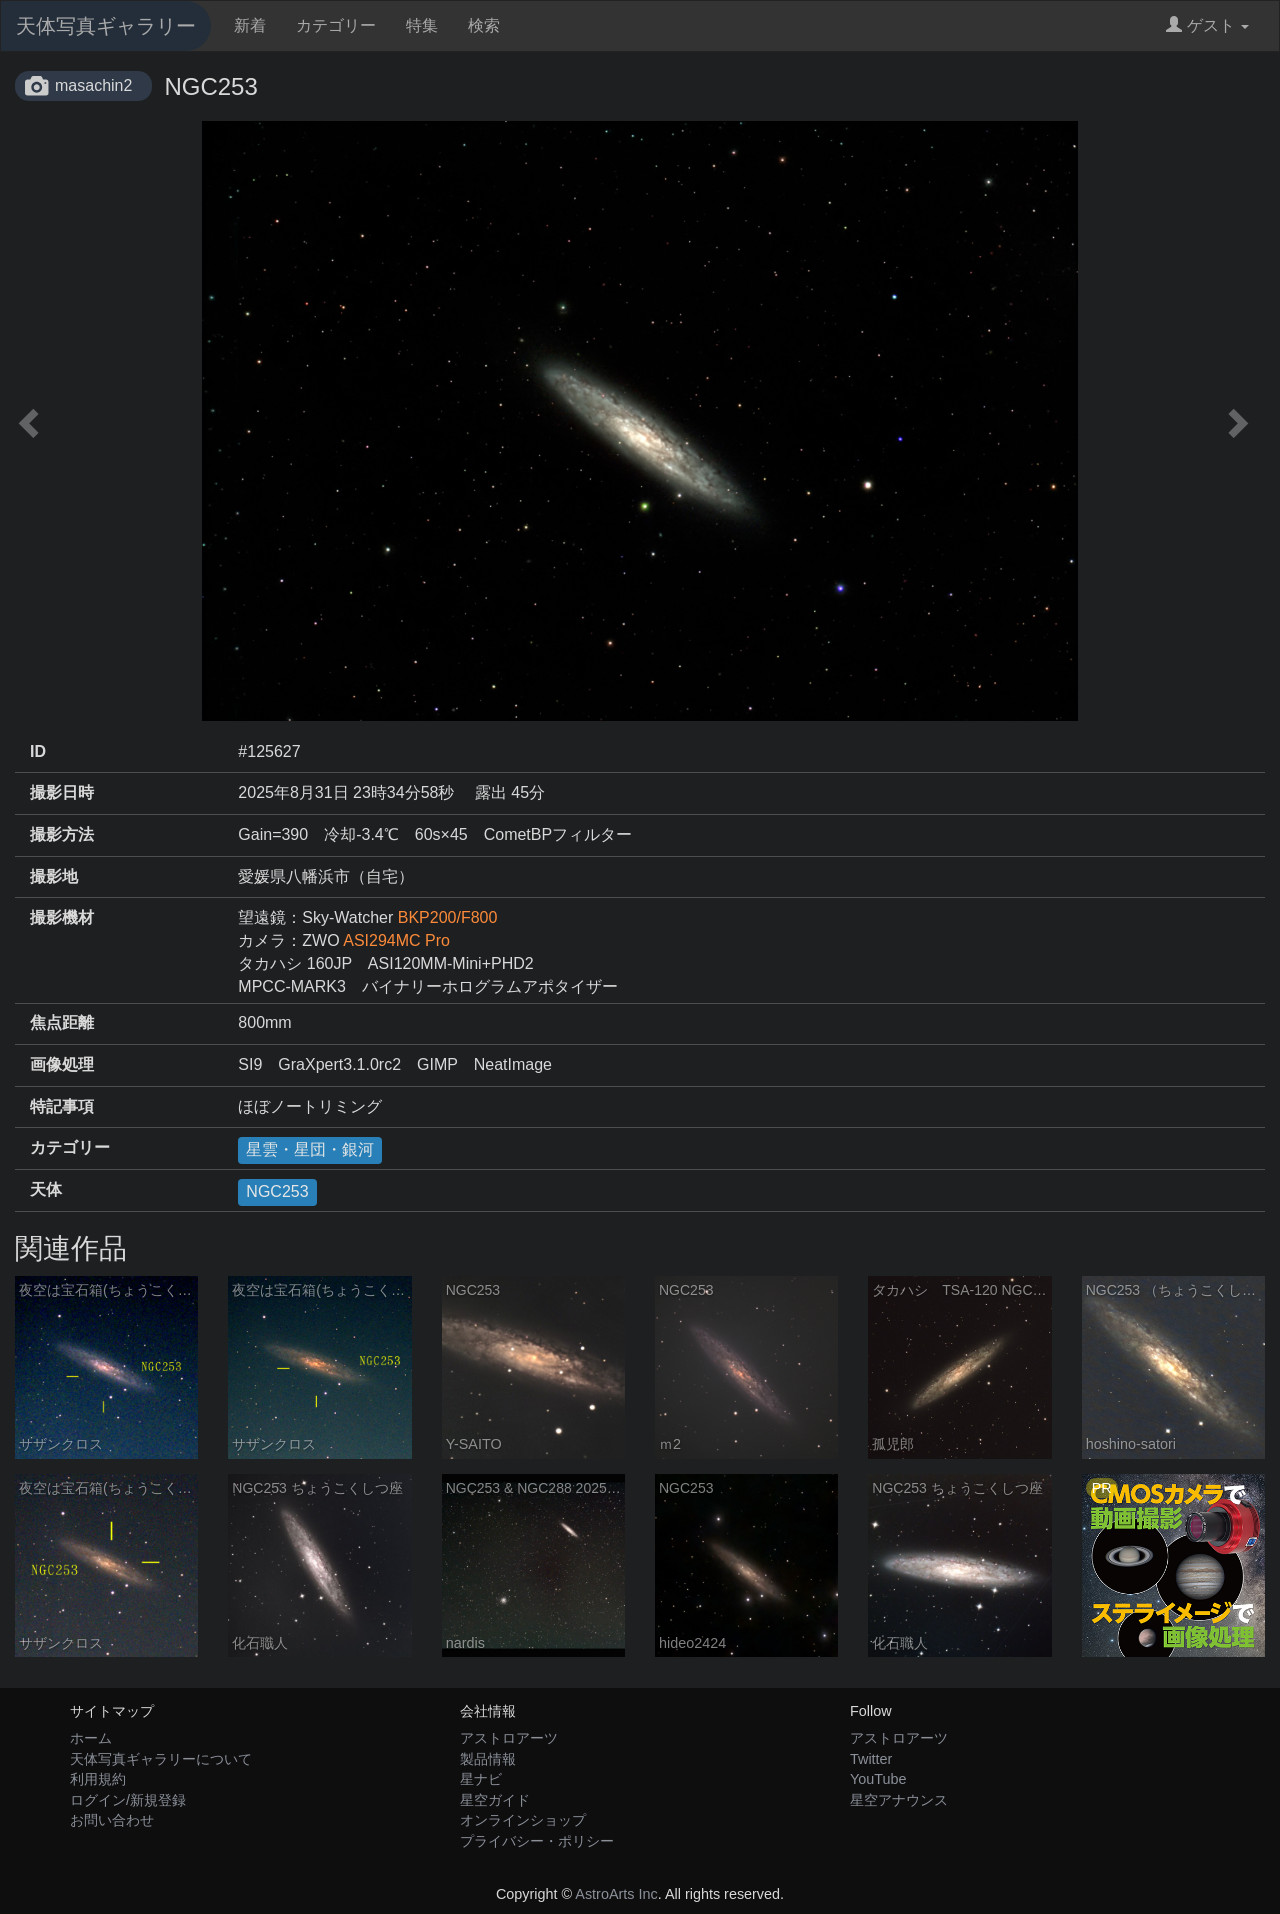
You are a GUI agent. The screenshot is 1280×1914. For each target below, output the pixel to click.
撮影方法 (62, 834)
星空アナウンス (899, 1800)
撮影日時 (62, 792)
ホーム (91, 1738)
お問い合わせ (112, 1820)
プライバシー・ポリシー (537, 1841)
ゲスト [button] (1207, 25)
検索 (484, 25)
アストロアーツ (509, 1738)
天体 (46, 1189)
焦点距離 (62, 1022)
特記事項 (62, 1106)
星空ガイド (495, 1800)
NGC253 (277, 1191)
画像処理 (62, 1064)
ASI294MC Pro (396, 940)
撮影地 (54, 876)
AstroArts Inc (616, 1894)
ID (38, 751)
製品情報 (488, 1759)
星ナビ (481, 1779)
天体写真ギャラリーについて (161, 1759)
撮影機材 (62, 917)
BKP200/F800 (448, 917)
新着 (250, 25)
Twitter (871, 1759)
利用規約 (98, 1779)
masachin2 (93, 85)
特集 (422, 25)
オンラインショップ (523, 1820)
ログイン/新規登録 (128, 1800)
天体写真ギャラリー (106, 26)
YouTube (878, 1779)
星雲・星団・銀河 (310, 1149)
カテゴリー (336, 25)
